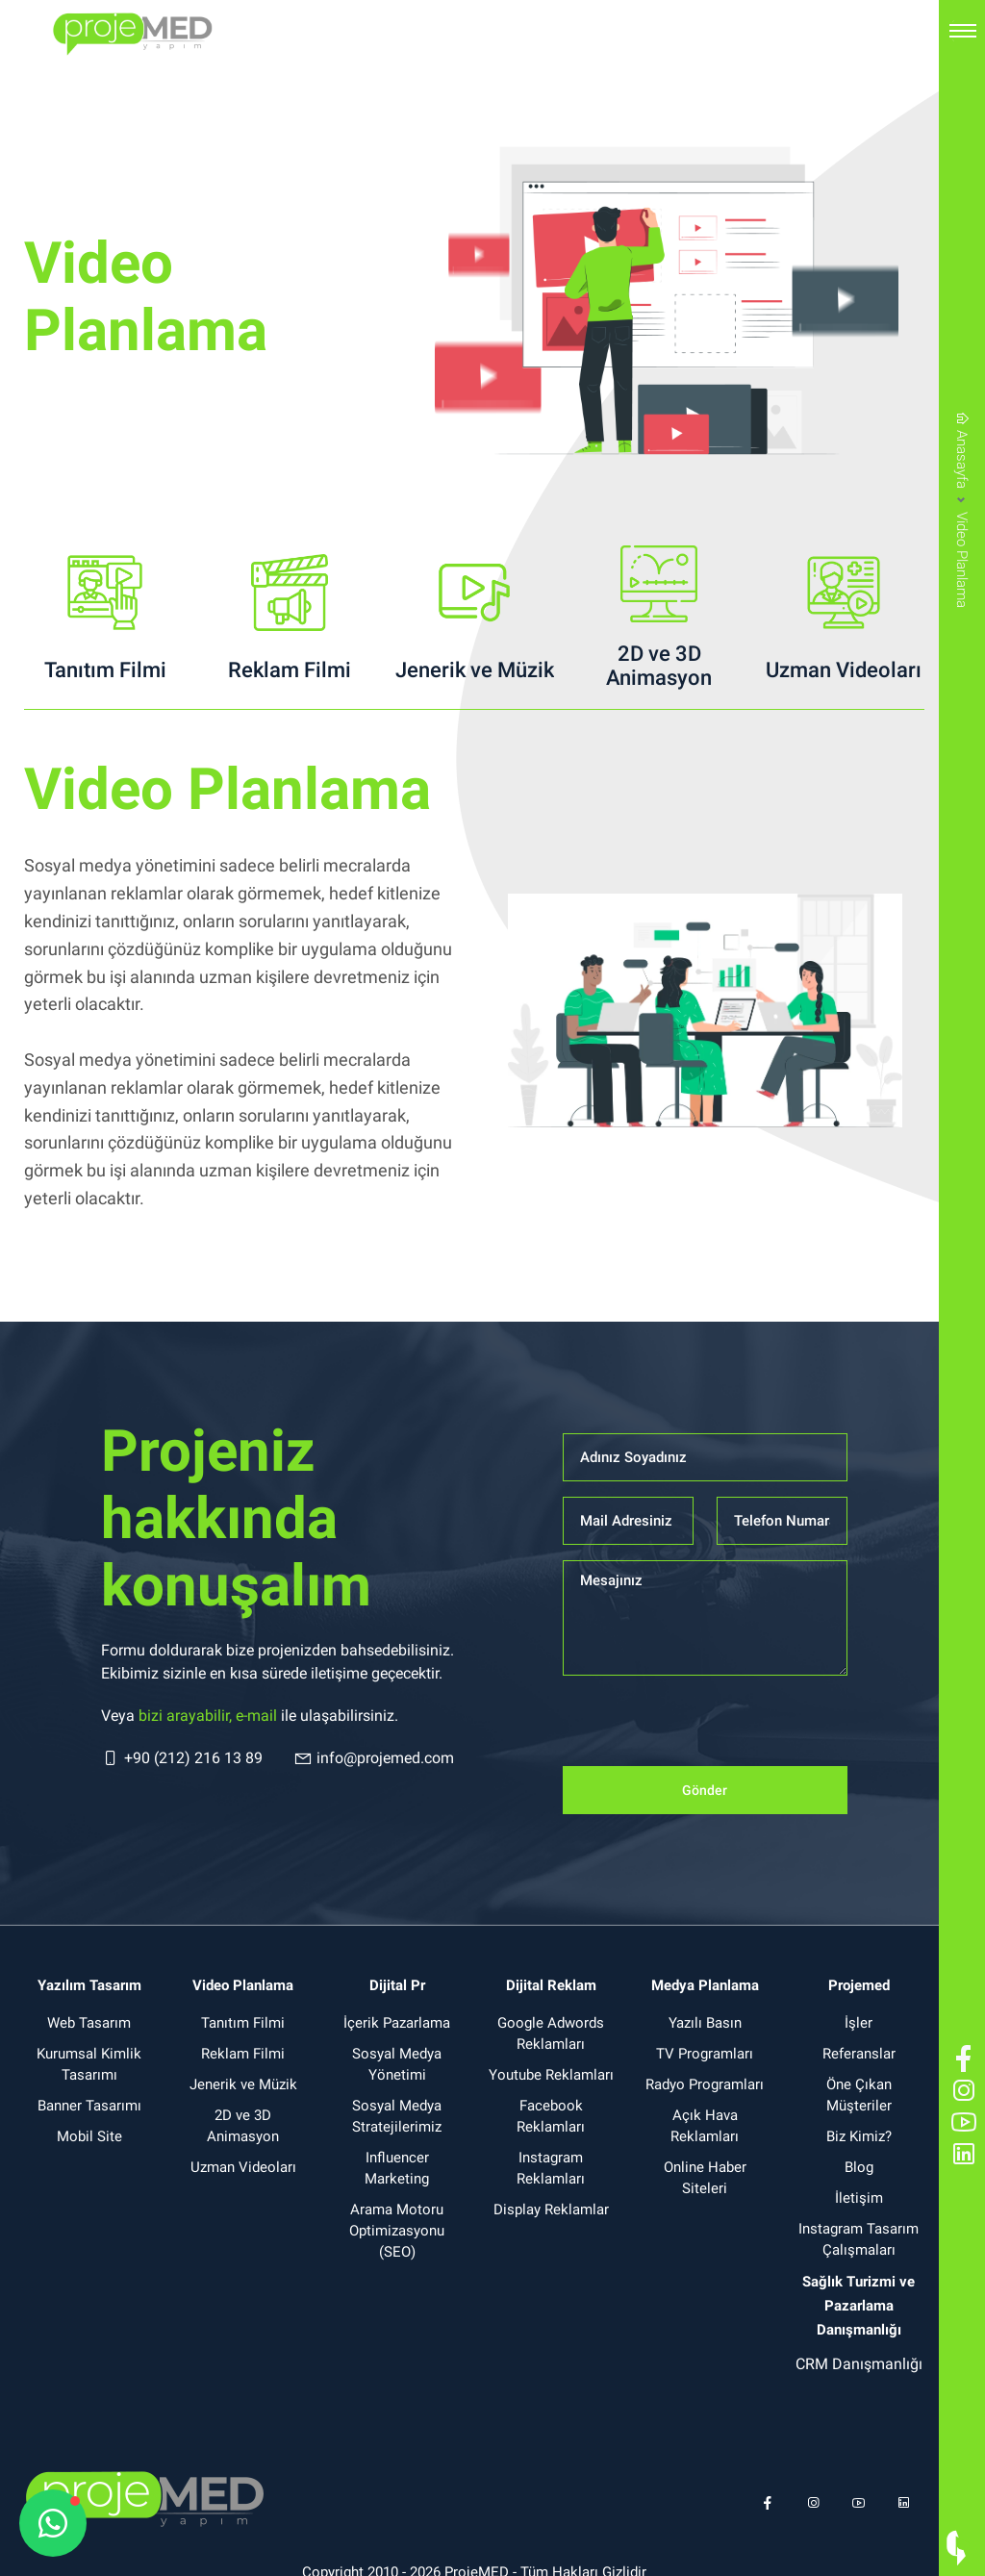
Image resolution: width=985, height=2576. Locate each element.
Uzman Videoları (243, 2167)
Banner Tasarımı (89, 2105)
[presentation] (709, 1728)
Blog (859, 2167)
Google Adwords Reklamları (550, 2033)
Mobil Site (89, 2136)
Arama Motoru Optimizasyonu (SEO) (396, 2230)
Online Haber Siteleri (705, 2178)
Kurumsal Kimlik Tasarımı (89, 2064)
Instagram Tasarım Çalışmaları (858, 2239)
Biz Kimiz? (859, 2136)
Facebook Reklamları (551, 2116)
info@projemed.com (373, 1758)
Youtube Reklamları (551, 2075)
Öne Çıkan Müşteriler (859, 2095)
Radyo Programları (704, 2084)
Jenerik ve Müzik (243, 2084)
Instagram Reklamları (551, 2168)
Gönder (704, 1790)
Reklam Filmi (243, 2053)
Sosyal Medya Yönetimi (397, 2064)
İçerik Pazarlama (396, 2023)
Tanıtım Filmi (243, 2023)
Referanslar (859, 2053)
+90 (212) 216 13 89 (182, 1758)
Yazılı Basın (705, 2023)
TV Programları (704, 2053)
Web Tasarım (89, 2023)
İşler (858, 2023)
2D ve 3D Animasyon (243, 2126)
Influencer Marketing (397, 2168)
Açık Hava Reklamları (704, 2126)
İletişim (859, 2198)
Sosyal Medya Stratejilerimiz (397, 2116)
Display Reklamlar (551, 2209)
